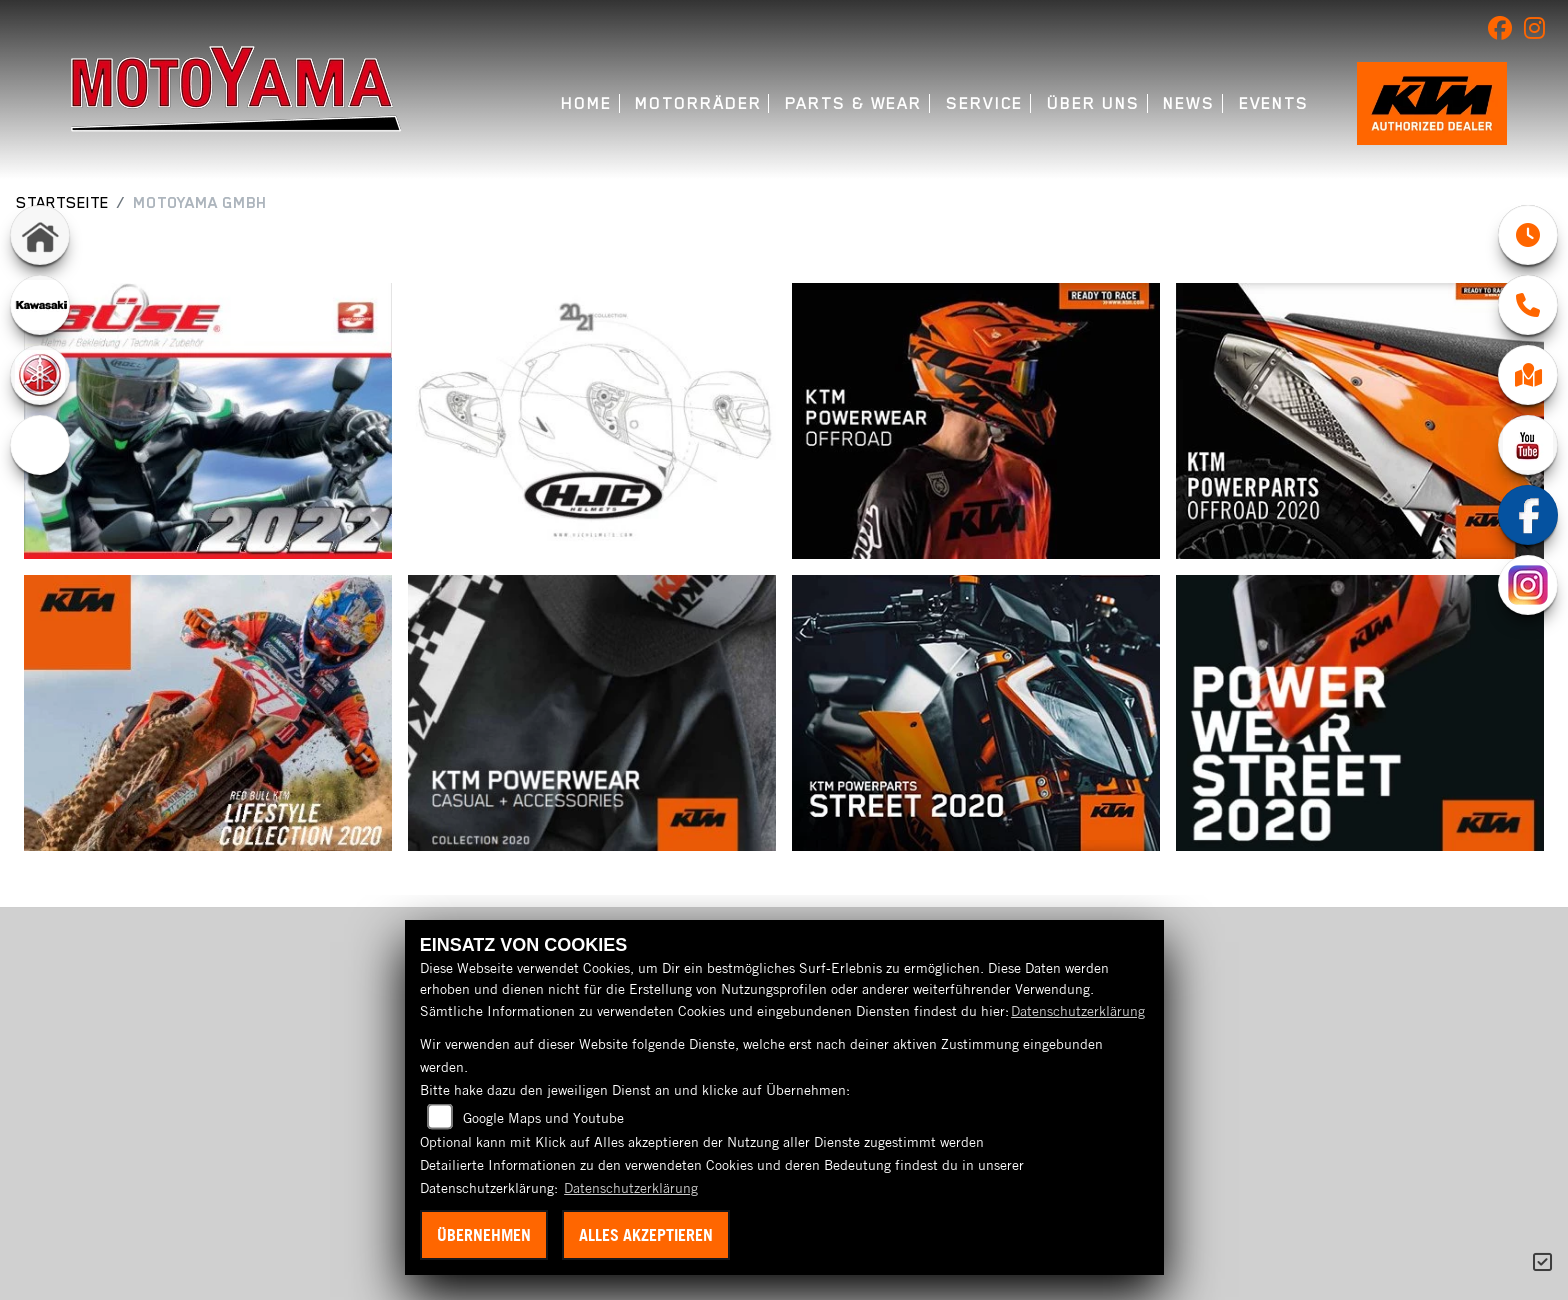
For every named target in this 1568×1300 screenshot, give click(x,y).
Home (586, 103)
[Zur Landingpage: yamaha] (40, 375)
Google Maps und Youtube (543, 1118)
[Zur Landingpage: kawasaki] (40, 305)
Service (984, 103)
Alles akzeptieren (646, 1235)
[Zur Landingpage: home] (40, 235)
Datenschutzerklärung (1078, 1011)
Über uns (1093, 103)
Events (1274, 103)
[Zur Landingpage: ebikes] (40, 445)
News (1189, 103)
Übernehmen (484, 1235)
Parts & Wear (853, 103)
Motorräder (698, 103)
